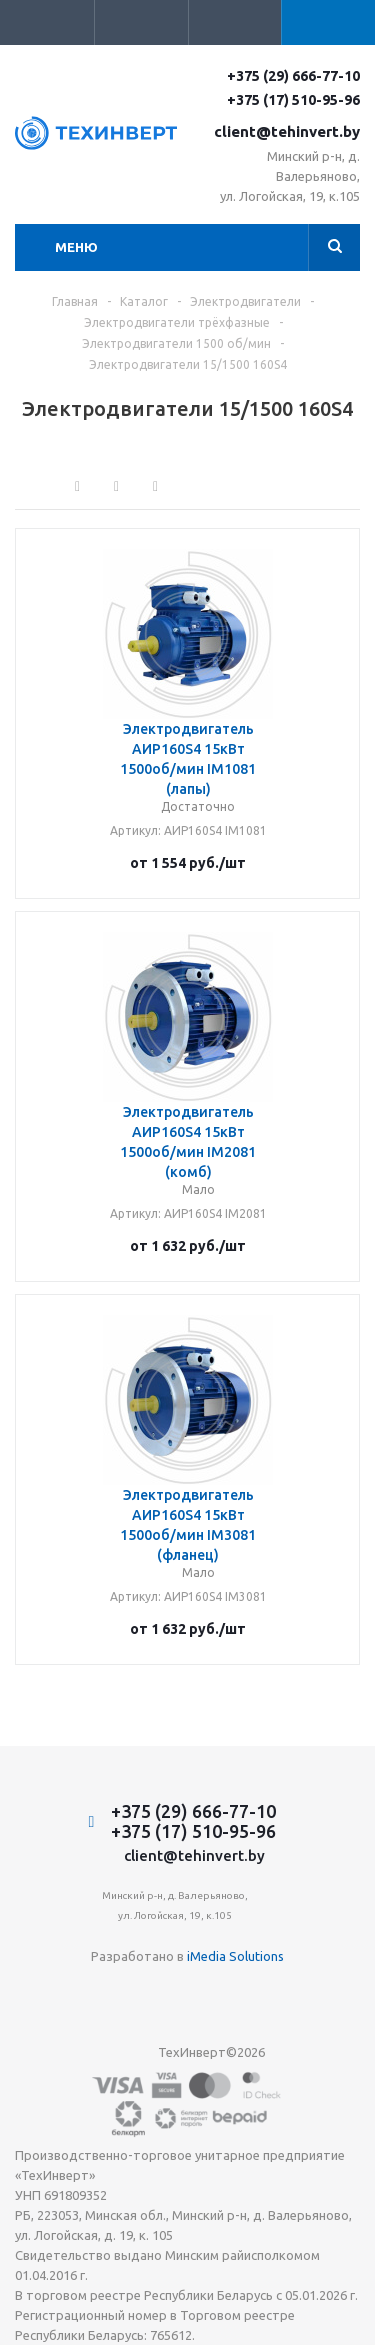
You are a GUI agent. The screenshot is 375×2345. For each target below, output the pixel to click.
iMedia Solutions (235, 1956)
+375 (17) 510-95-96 (293, 100)
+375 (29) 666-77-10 (293, 76)
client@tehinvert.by (287, 131)
